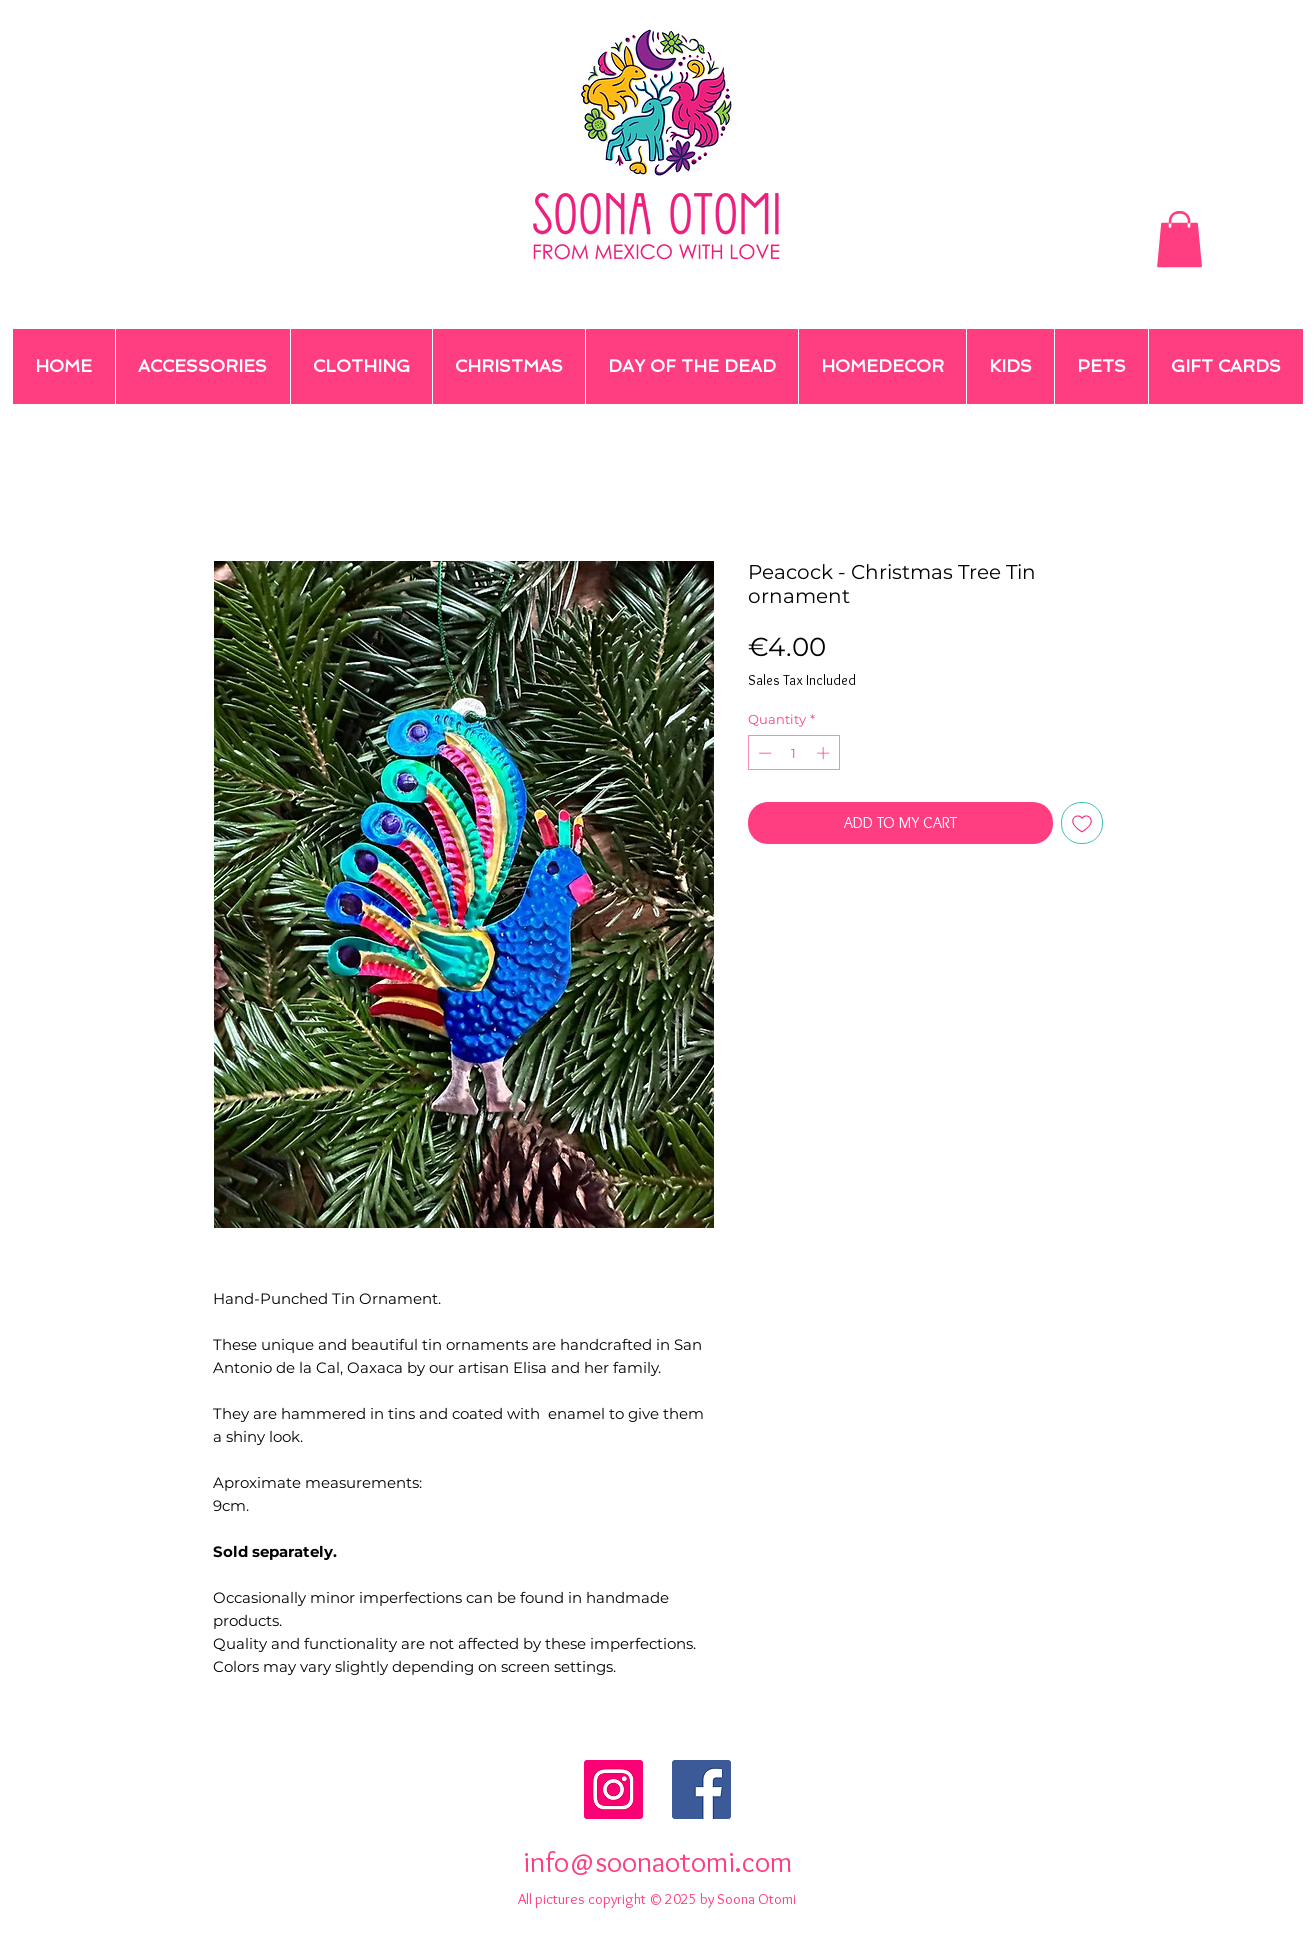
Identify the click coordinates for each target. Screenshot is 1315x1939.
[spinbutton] (793, 753)
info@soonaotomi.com (657, 1861)
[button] (1179, 239)
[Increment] (825, 753)
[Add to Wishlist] (1082, 823)
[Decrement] (763, 753)
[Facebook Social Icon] (701, 1789)
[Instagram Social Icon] (613, 1789)
